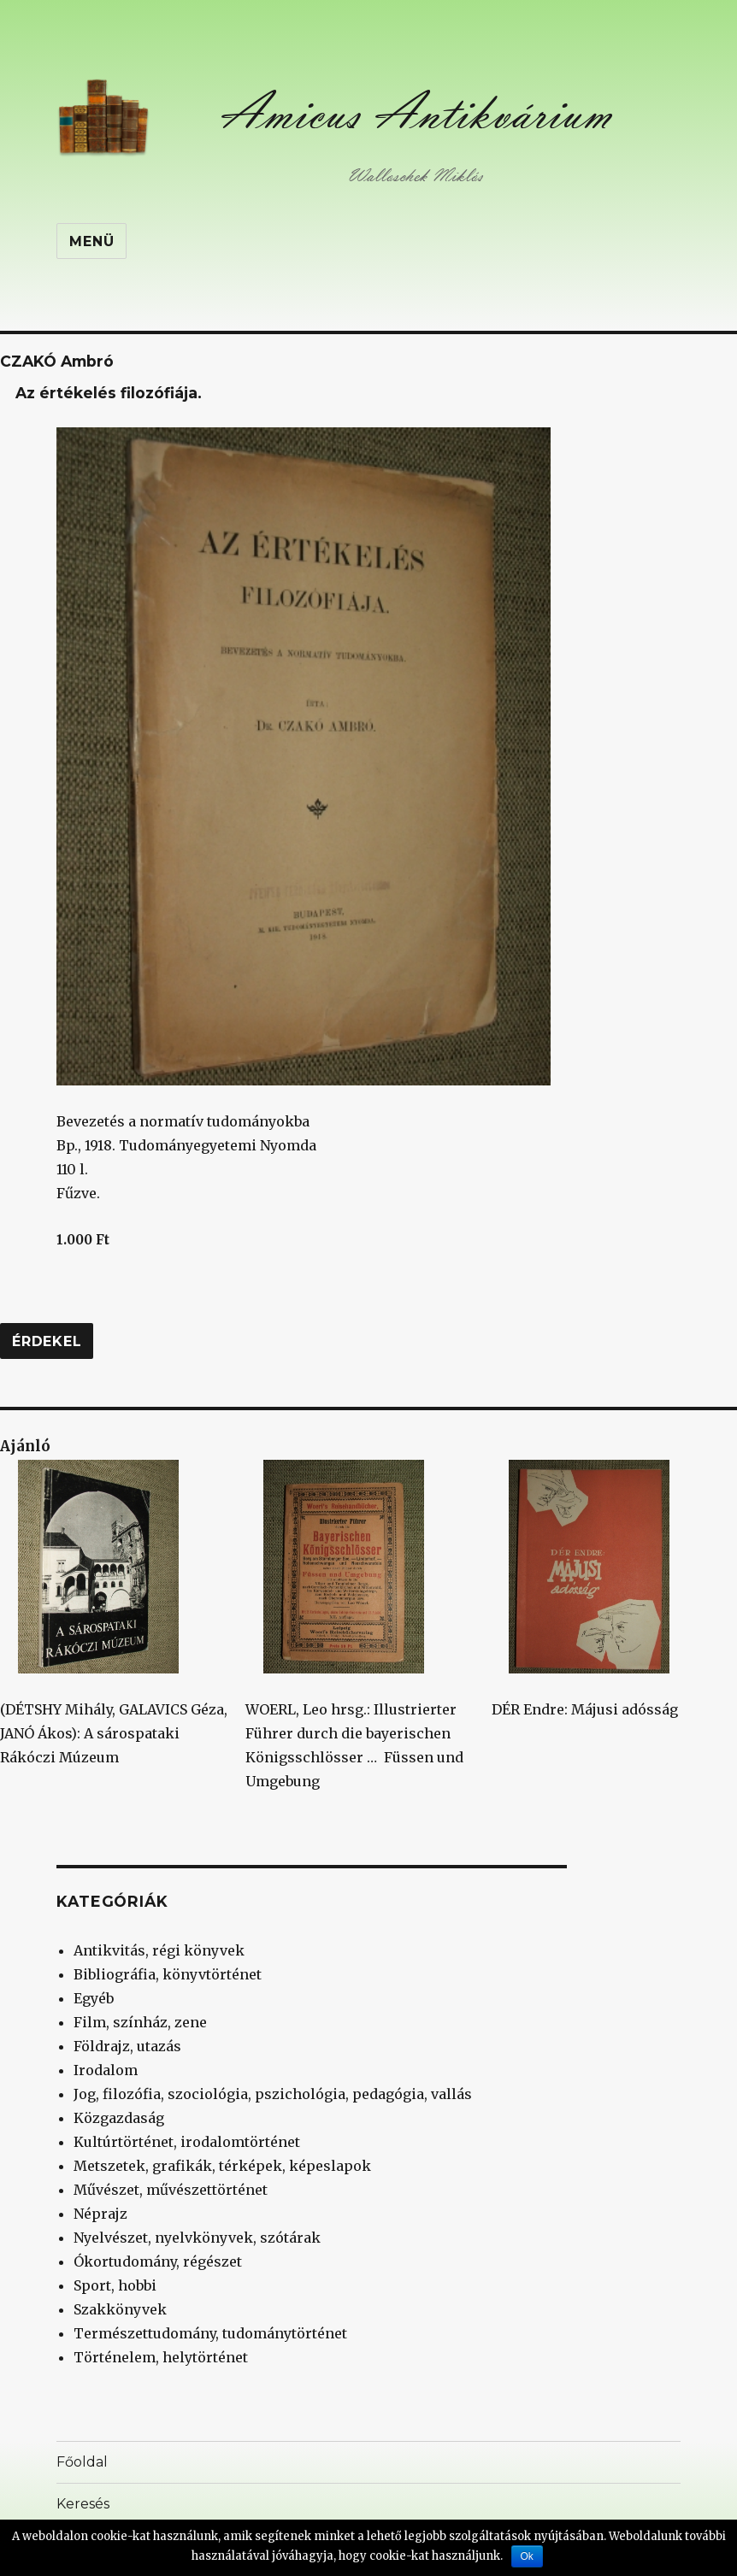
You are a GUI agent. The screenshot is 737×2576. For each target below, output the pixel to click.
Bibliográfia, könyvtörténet (168, 1974)
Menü (91, 241)
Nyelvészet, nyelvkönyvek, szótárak (197, 2237)
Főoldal (82, 2462)
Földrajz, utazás (127, 2046)
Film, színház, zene (140, 2022)
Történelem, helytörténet (161, 2357)
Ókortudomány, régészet (158, 2261)
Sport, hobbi (115, 2285)
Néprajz (100, 2213)
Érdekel (46, 1341)
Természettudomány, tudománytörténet (210, 2333)
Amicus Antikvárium (415, 112)
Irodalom (106, 2070)
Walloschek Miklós (415, 176)
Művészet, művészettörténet (171, 2189)
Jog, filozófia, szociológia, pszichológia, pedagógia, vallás (273, 2094)
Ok (527, 2556)
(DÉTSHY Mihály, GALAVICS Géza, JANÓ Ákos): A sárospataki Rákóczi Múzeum (113, 1613)
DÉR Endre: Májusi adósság (585, 1589)
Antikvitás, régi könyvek (159, 1950)
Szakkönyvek (120, 2309)
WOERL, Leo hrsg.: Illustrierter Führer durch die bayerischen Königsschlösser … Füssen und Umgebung (354, 1625)
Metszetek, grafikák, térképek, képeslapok (222, 2165)
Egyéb (94, 1998)
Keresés (82, 2504)
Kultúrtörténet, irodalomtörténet (187, 2141)
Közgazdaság (119, 2117)
